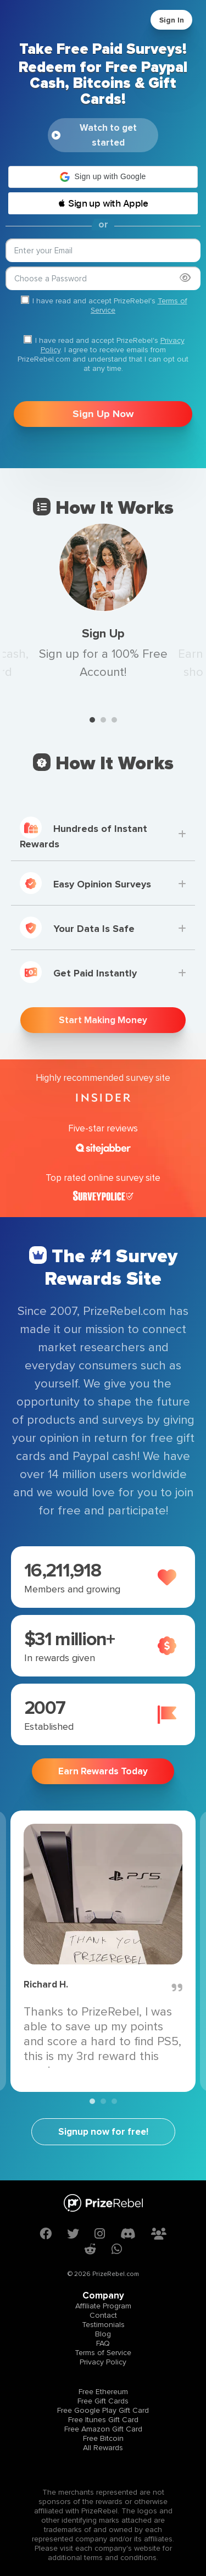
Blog (103, 2334)
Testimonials (103, 2324)
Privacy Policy (103, 2362)
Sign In (171, 20)
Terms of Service (103, 2352)
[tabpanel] (103, 602)
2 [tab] (103, 720)
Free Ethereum (103, 2391)
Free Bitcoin (103, 2438)
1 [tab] (92, 720)
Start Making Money (103, 1020)
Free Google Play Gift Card (103, 2410)
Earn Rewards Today (103, 1771)
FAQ (103, 2343)
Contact (103, 2315)
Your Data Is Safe (77, 928)
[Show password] (185, 277)
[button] (103, 177)
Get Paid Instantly (78, 972)
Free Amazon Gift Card (103, 2429)
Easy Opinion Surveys (85, 883)
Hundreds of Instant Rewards (83, 833)
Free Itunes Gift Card (103, 2419)
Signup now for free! (103, 2132)
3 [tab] (114, 720)
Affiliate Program (103, 2306)
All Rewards (103, 2447)
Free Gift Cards (103, 2401)
